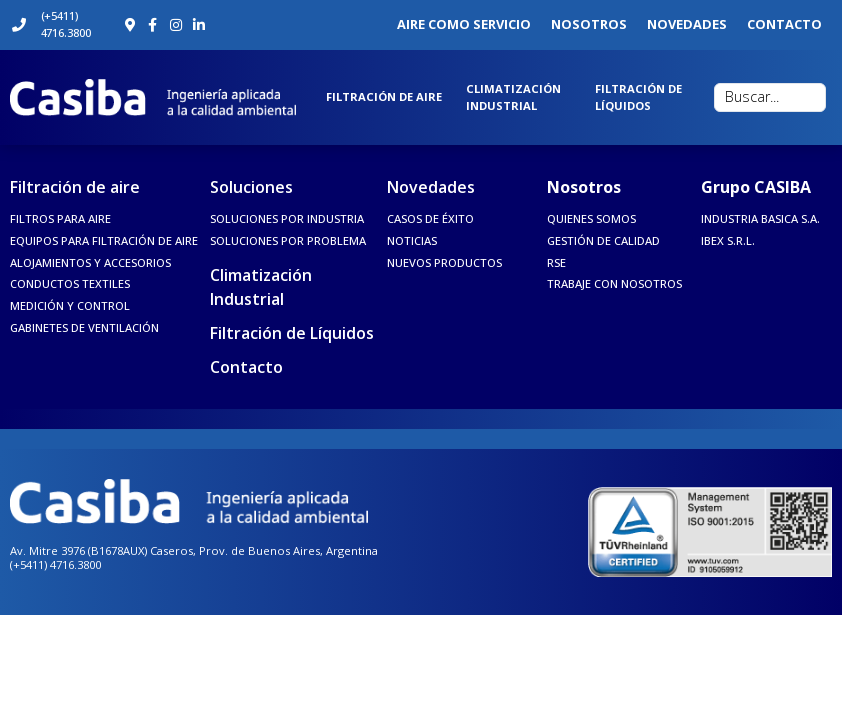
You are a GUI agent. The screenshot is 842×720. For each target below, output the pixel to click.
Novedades (431, 187)
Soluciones (251, 187)
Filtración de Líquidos (292, 333)
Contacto (246, 367)
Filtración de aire (75, 187)
